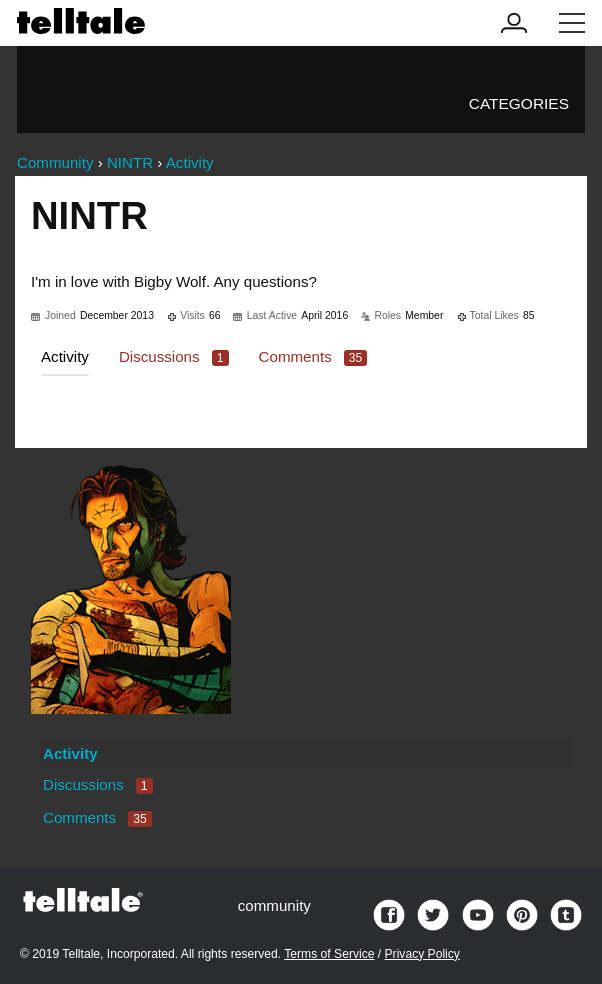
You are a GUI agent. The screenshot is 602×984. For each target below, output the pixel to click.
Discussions (174, 356)
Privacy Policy (422, 954)
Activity (65, 356)
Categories (519, 103)
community (274, 905)
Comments (313, 356)
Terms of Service (329, 954)
